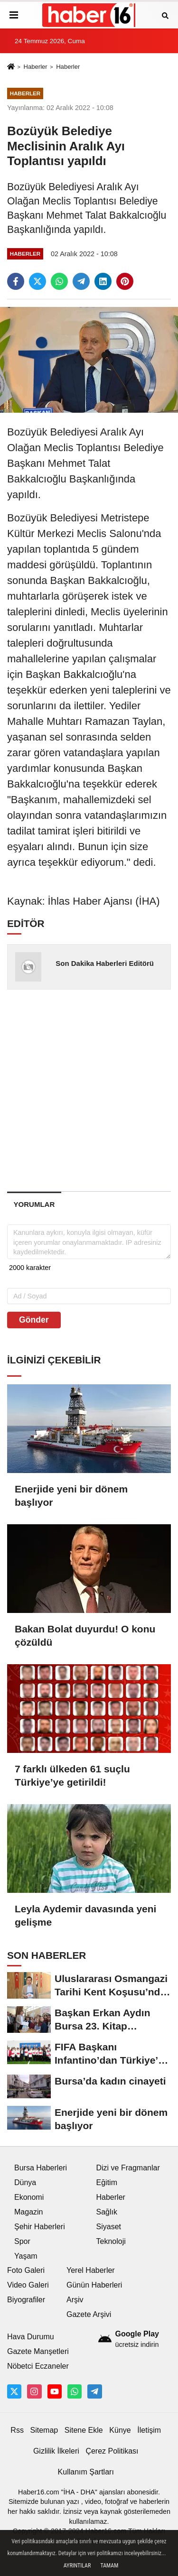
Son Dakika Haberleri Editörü (105, 963)
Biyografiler (26, 2300)
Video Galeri (28, 2285)
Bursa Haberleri (40, 2168)
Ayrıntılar (77, 2565)
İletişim (149, 2430)
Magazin (28, 2212)
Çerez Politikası (111, 2451)
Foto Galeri (26, 2270)
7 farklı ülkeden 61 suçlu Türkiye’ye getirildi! (72, 1775)
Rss (17, 2430)
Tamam (109, 2565)
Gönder (34, 1320)
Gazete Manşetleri (38, 2351)
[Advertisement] (89, 1090)
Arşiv (75, 2300)
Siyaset (108, 2227)
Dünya (25, 2182)
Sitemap (44, 2430)
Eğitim (106, 2182)
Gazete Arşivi (88, 2314)
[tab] (34, 1204)
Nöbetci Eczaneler (38, 2366)
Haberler (35, 66)
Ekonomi (29, 2197)
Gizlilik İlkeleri (56, 2451)
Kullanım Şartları (86, 2472)
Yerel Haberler (90, 2270)
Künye (120, 2430)
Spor (22, 2241)
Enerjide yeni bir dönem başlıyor (71, 1495)
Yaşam (25, 2256)
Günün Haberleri (94, 2285)
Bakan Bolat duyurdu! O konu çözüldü (85, 1635)
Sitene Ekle (84, 2430)
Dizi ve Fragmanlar (128, 2168)
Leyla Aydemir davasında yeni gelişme (85, 1915)
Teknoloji (111, 2241)
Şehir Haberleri (39, 2227)
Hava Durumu (30, 2337)
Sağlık (106, 2212)
